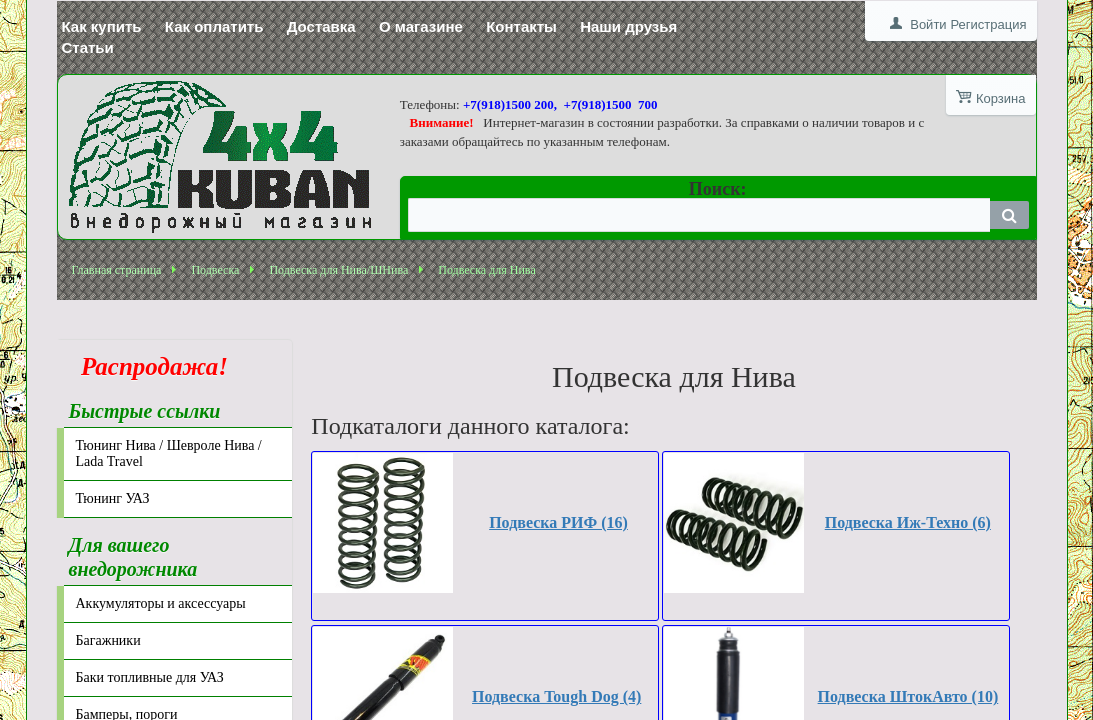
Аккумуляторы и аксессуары (161, 603)
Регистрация (989, 24)
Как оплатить (214, 26)
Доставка (321, 26)
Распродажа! (149, 366)
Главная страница (117, 270)
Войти (928, 24)
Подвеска (215, 270)
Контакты (521, 26)
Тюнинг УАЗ (113, 498)
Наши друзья (628, 26)
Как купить (102, 26)
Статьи (88, 47)
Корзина (1001, 98)
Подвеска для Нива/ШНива (338, 270)
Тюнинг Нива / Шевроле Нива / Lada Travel (169, 453)
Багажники (108, 640)
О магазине (421, 26)
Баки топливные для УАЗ (150, 677)
